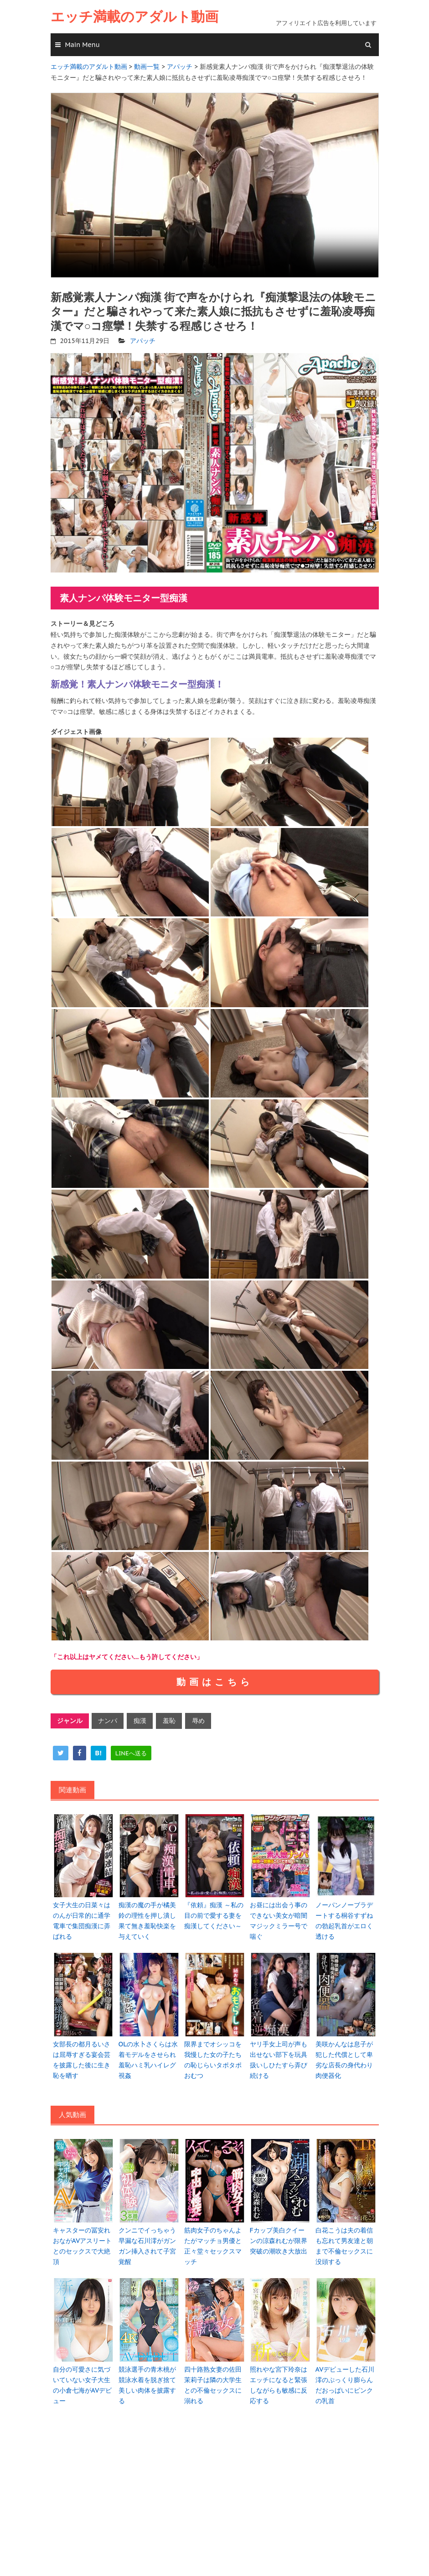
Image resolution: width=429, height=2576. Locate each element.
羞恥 (167, 1719)
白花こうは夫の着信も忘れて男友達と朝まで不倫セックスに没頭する (344, 2240)
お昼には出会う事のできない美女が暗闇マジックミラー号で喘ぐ (278, 1918)
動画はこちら (214, 1680)
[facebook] (79, 1751)
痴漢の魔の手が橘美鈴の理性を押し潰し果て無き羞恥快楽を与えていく (147, 1918)
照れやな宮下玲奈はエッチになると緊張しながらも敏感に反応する (278, 2377)
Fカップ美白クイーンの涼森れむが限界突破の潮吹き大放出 (280, 2235)
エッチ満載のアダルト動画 (134, 16)
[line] (131, 1751)
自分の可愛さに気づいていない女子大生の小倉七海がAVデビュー (82, 2377)
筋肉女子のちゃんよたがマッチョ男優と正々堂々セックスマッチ (213, 2240)
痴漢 (139, 1719)
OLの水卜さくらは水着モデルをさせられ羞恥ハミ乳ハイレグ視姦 (148, 2055)
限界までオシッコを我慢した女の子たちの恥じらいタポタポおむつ (213, 2055)
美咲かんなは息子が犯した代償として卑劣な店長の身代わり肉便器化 (344, 2055)
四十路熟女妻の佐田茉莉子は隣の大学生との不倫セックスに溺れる (213, 2377)
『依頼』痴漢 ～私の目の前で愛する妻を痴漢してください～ (213, 1913)
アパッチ (142, 339)
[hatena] (98, 1751)
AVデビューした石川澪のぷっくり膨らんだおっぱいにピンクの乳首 (344, 2377)
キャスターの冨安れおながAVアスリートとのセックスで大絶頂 (82, 2240)
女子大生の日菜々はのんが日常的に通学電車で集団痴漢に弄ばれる (81, 1918)
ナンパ (107, 1719)
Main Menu (82, 45)
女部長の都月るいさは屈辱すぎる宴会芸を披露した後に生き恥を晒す (81, 2055)
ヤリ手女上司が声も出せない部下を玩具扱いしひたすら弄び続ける (278, 2055)
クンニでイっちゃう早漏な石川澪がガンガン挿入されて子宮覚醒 (147, 2240)
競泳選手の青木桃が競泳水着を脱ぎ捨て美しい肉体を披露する (147, 2377)
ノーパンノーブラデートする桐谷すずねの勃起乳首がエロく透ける (344, 1918)
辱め (196, 1719)
